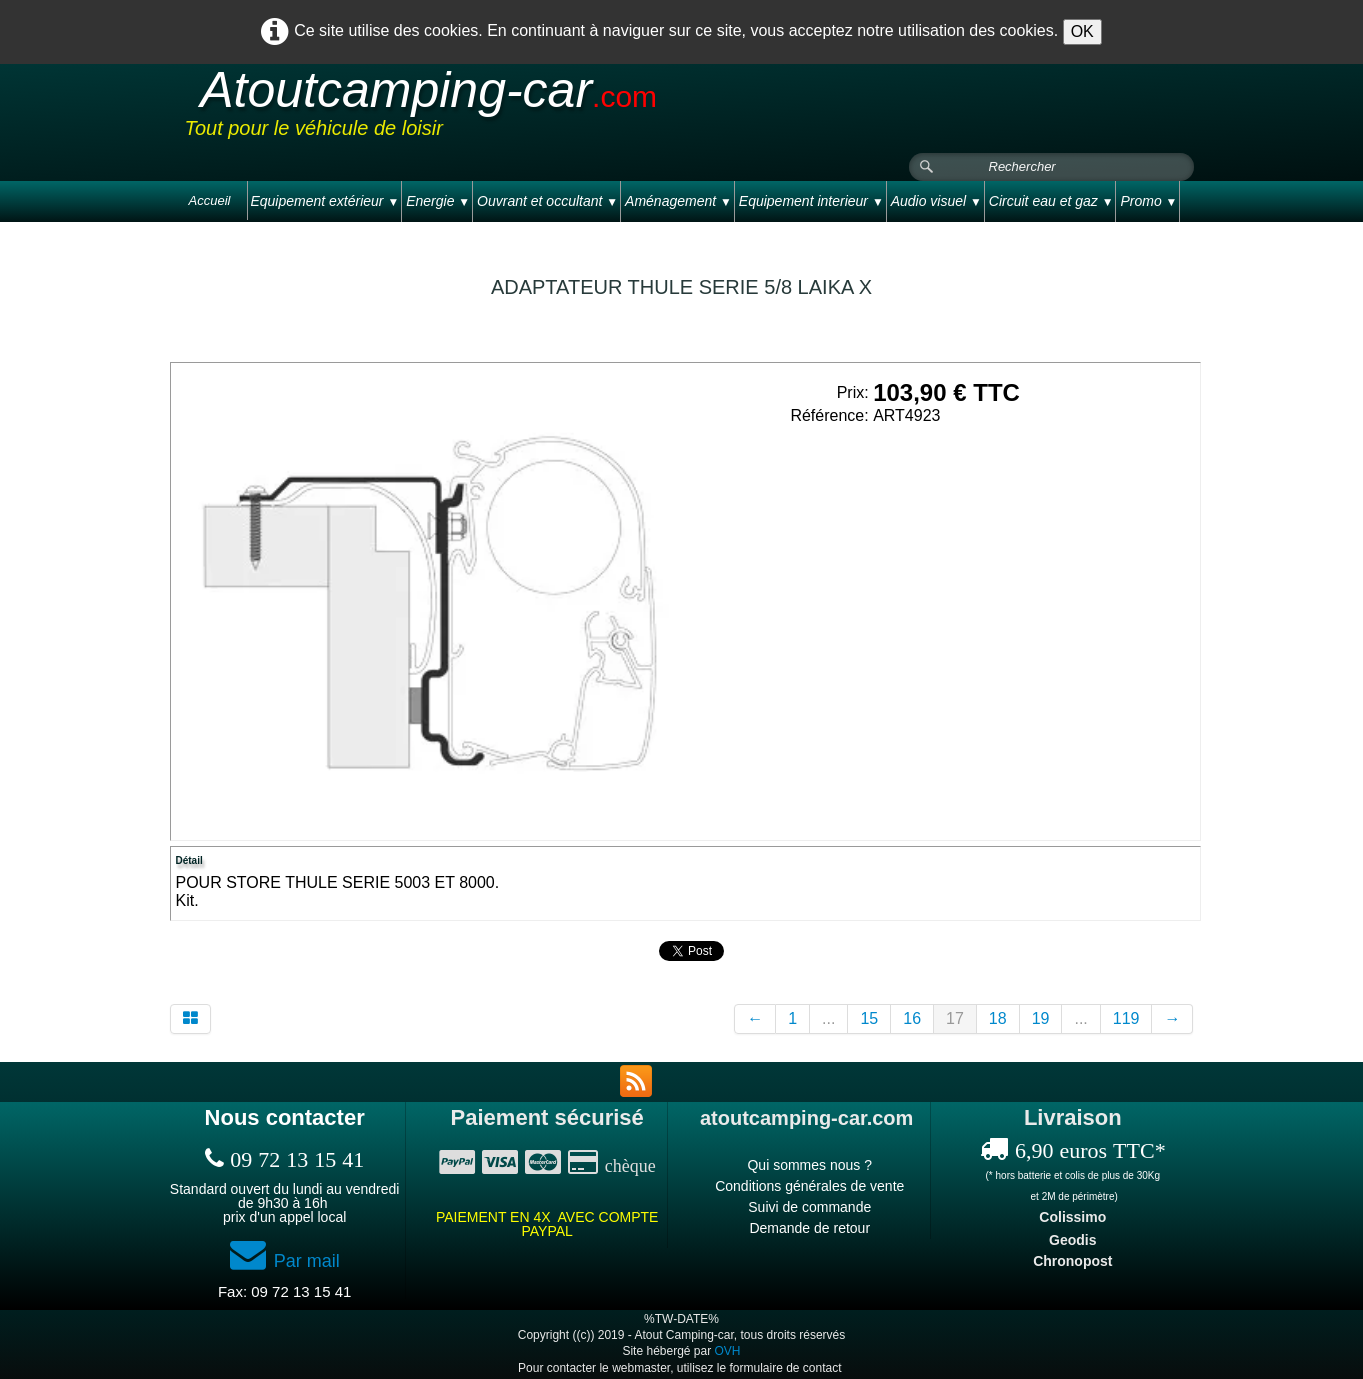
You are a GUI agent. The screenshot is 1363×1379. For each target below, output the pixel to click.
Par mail (285, 1261)
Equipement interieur (811, 201)
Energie (438, 201)
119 (1126, 1018)
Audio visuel (936, 201)
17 (955, 1018)
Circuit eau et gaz (1051, 201)
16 (912, 1018)
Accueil (210, 200)
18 (998, 1018)
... (828, 1018)
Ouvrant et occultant (547, 201)
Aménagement (678, 201)
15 (869, 1018)
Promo (1148, 201)
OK (1082, 31)
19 (1041, 1018)
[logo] (564, 109)
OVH (728, 1351)
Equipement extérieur (324, 201)
